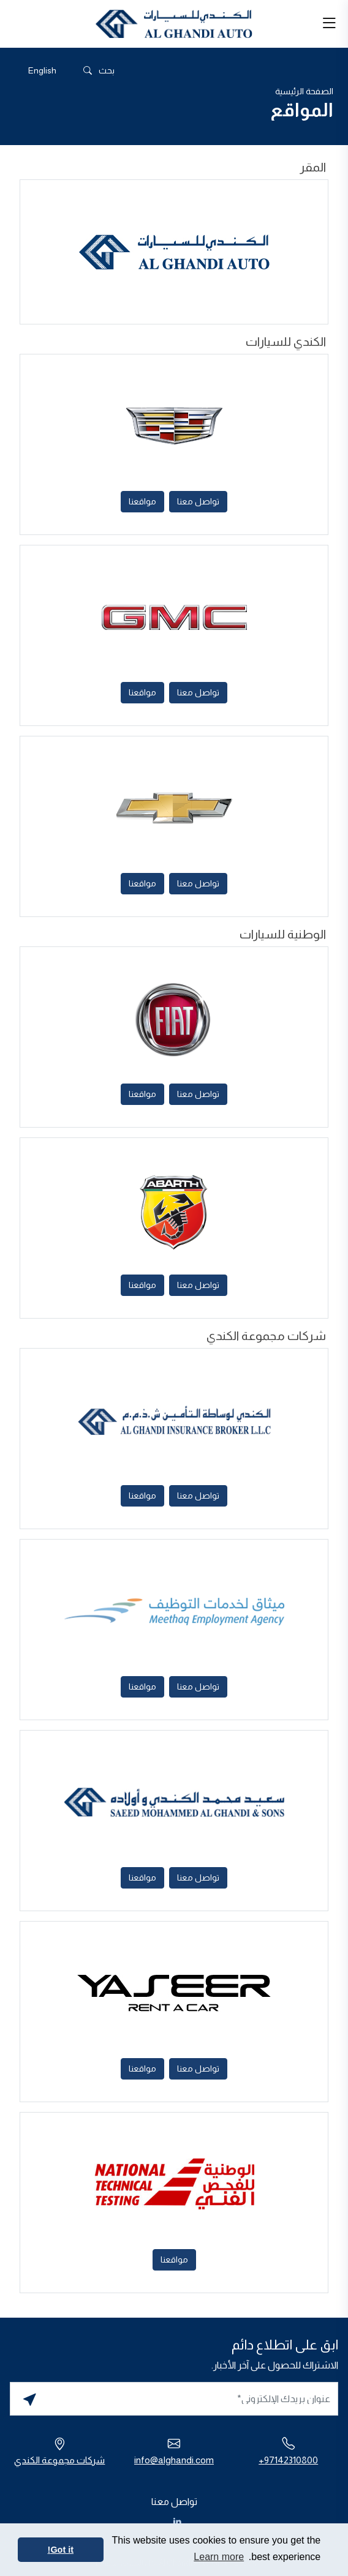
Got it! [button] (61, 2550)
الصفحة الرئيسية (304, 91)
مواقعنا (142, 501)
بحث (98, 70)
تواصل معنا (198, 501)
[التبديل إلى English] (42, 70)
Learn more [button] (219, 2557)
